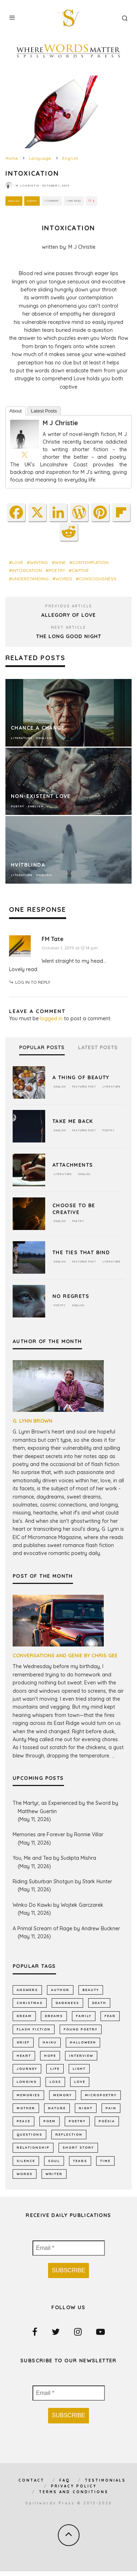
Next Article (68, 627)
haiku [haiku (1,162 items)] (50, 2042)
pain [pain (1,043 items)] (111, 2108)
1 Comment (51, 201)
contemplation (90, 562)
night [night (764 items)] (86, 2108)
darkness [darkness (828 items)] (67, 2003)
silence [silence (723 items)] (26, 2161)
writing (39, 562)
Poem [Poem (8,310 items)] (49, 2121)
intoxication (27, 570)
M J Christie (27, 185)
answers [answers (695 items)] (27, 1990)
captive (80, 570)
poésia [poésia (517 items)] (107, 2121)
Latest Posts (44, 411)
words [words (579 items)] (25, 2174)
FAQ (64, 2480)
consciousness (97, 578)
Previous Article (68, 606)
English (14, 201)
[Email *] (69, 2248)
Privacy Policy (74, 2486)
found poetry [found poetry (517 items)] (81, 2029)
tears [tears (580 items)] (80, 2161)
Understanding (30, 578)
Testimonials (105, 2480)
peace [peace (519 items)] (23, 2121)
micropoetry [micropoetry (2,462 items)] (101, 2095)
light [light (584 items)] (79, 2069)
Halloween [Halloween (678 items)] (83, 2042)
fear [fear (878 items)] (110, 2016)
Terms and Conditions (73, 2492)
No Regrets (70, 1296)
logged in (51, 1018)
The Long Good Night (68, 636)
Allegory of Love (68, 615)
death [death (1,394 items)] (99, 2003)
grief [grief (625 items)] (23, 2042)
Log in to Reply (32, 982)
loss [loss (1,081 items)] (55, 2082)
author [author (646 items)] (60, 1990)
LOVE (17, 562)
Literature (112, 1086)
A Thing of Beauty (81, 1077)
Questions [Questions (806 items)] (29, 2134)
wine (60, 562)
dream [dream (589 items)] (24, 2016)
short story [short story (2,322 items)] (78, 2147)
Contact (31, 2480)
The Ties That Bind (81, 1252)
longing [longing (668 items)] (27, 2082)
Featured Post (84, 1086)
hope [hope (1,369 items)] (50, 2056)
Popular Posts (42, 1048)
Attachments (72, 1165)
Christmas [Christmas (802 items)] (30, 2003)
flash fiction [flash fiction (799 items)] (34, 2029)
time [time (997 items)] (105, 2161)
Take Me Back (72, 1121)
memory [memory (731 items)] (62, 2095)
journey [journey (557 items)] (27, 2069)
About (15, 411)
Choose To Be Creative (73, 1208)
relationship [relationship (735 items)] (33, 2147)
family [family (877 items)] (83, 2016)
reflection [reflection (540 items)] (68, 2134)
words (63, 578)
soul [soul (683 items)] (54, 2161)
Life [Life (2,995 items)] (55, 2069)
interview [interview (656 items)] (81, 2056)
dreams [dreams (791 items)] (54, 2016)
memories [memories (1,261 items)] (28, 2095)
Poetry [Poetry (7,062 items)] (77, 2121)
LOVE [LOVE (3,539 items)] (79, 2082)
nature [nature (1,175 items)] (57, 2108)
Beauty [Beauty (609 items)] (90, 1990)
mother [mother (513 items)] (26, 2108)
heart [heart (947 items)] (24, 2056)
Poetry (32, 201)
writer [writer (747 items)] (54, 2174)
